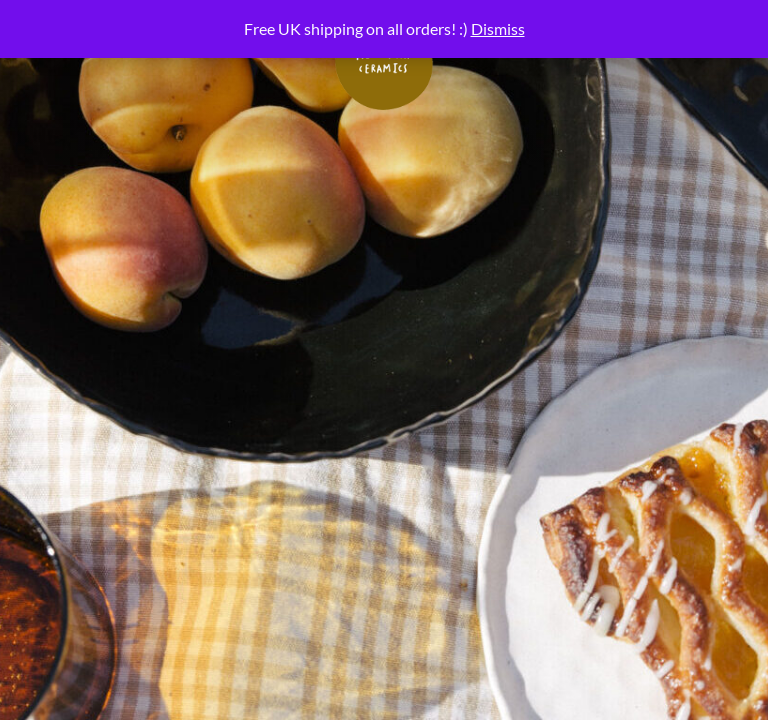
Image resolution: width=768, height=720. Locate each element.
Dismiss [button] (498, 28)
